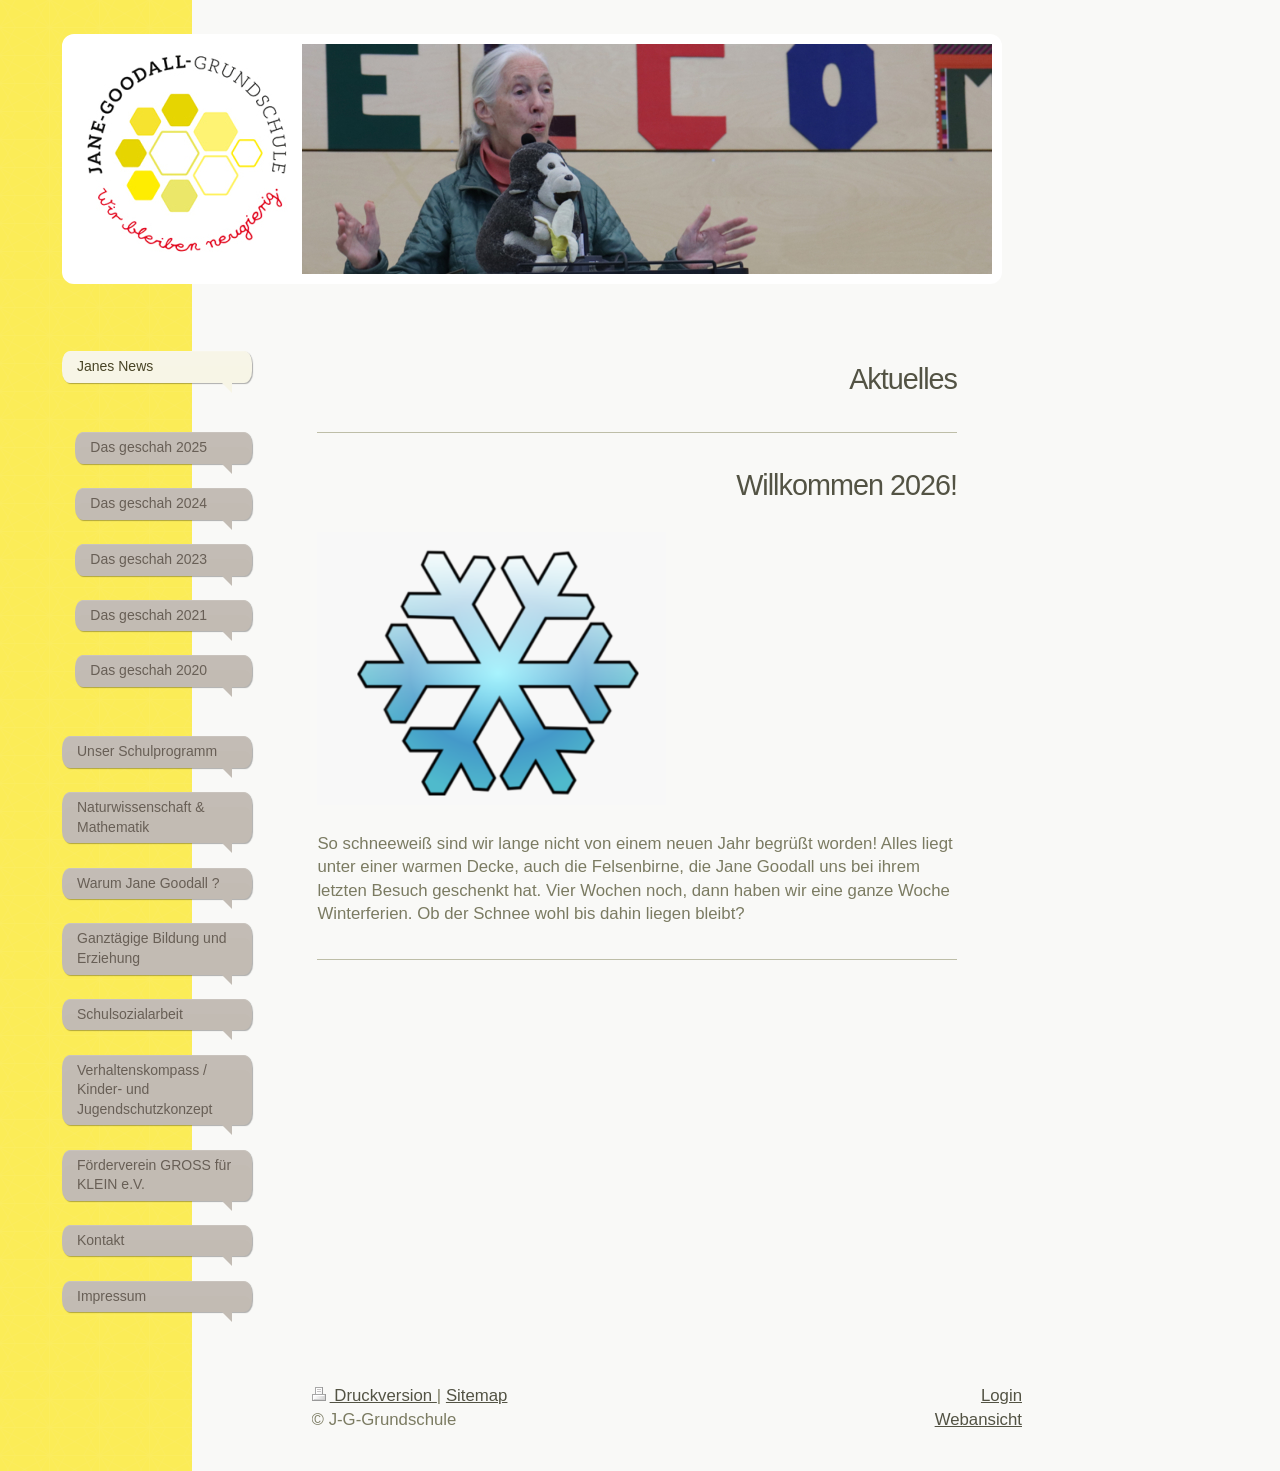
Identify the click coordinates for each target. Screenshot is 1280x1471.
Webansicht (978, 1419)
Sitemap (477, 1395)
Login (1001, 1395)
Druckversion (374, 1395)
